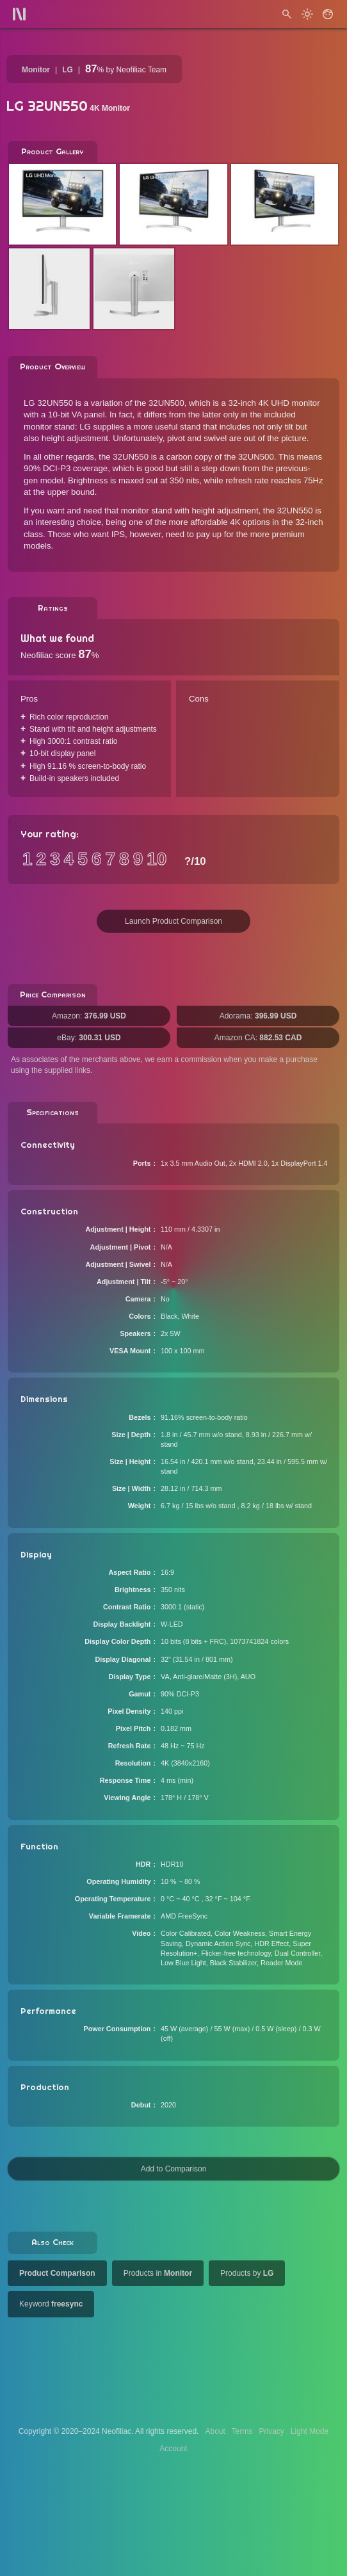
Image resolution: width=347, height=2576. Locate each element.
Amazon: (89, 1015)
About (215, 2431)
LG (67, 69)
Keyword (51, 2303)
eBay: (88, 1037)
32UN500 (166, 403)
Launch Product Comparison (173, 921)
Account (173, 2448)
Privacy (271, 2431)
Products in (158, 2273)
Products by (246, 2273)
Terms (242, 2431)
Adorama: (258, 1015)
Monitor (36, 69)
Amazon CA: (258, 1037)
